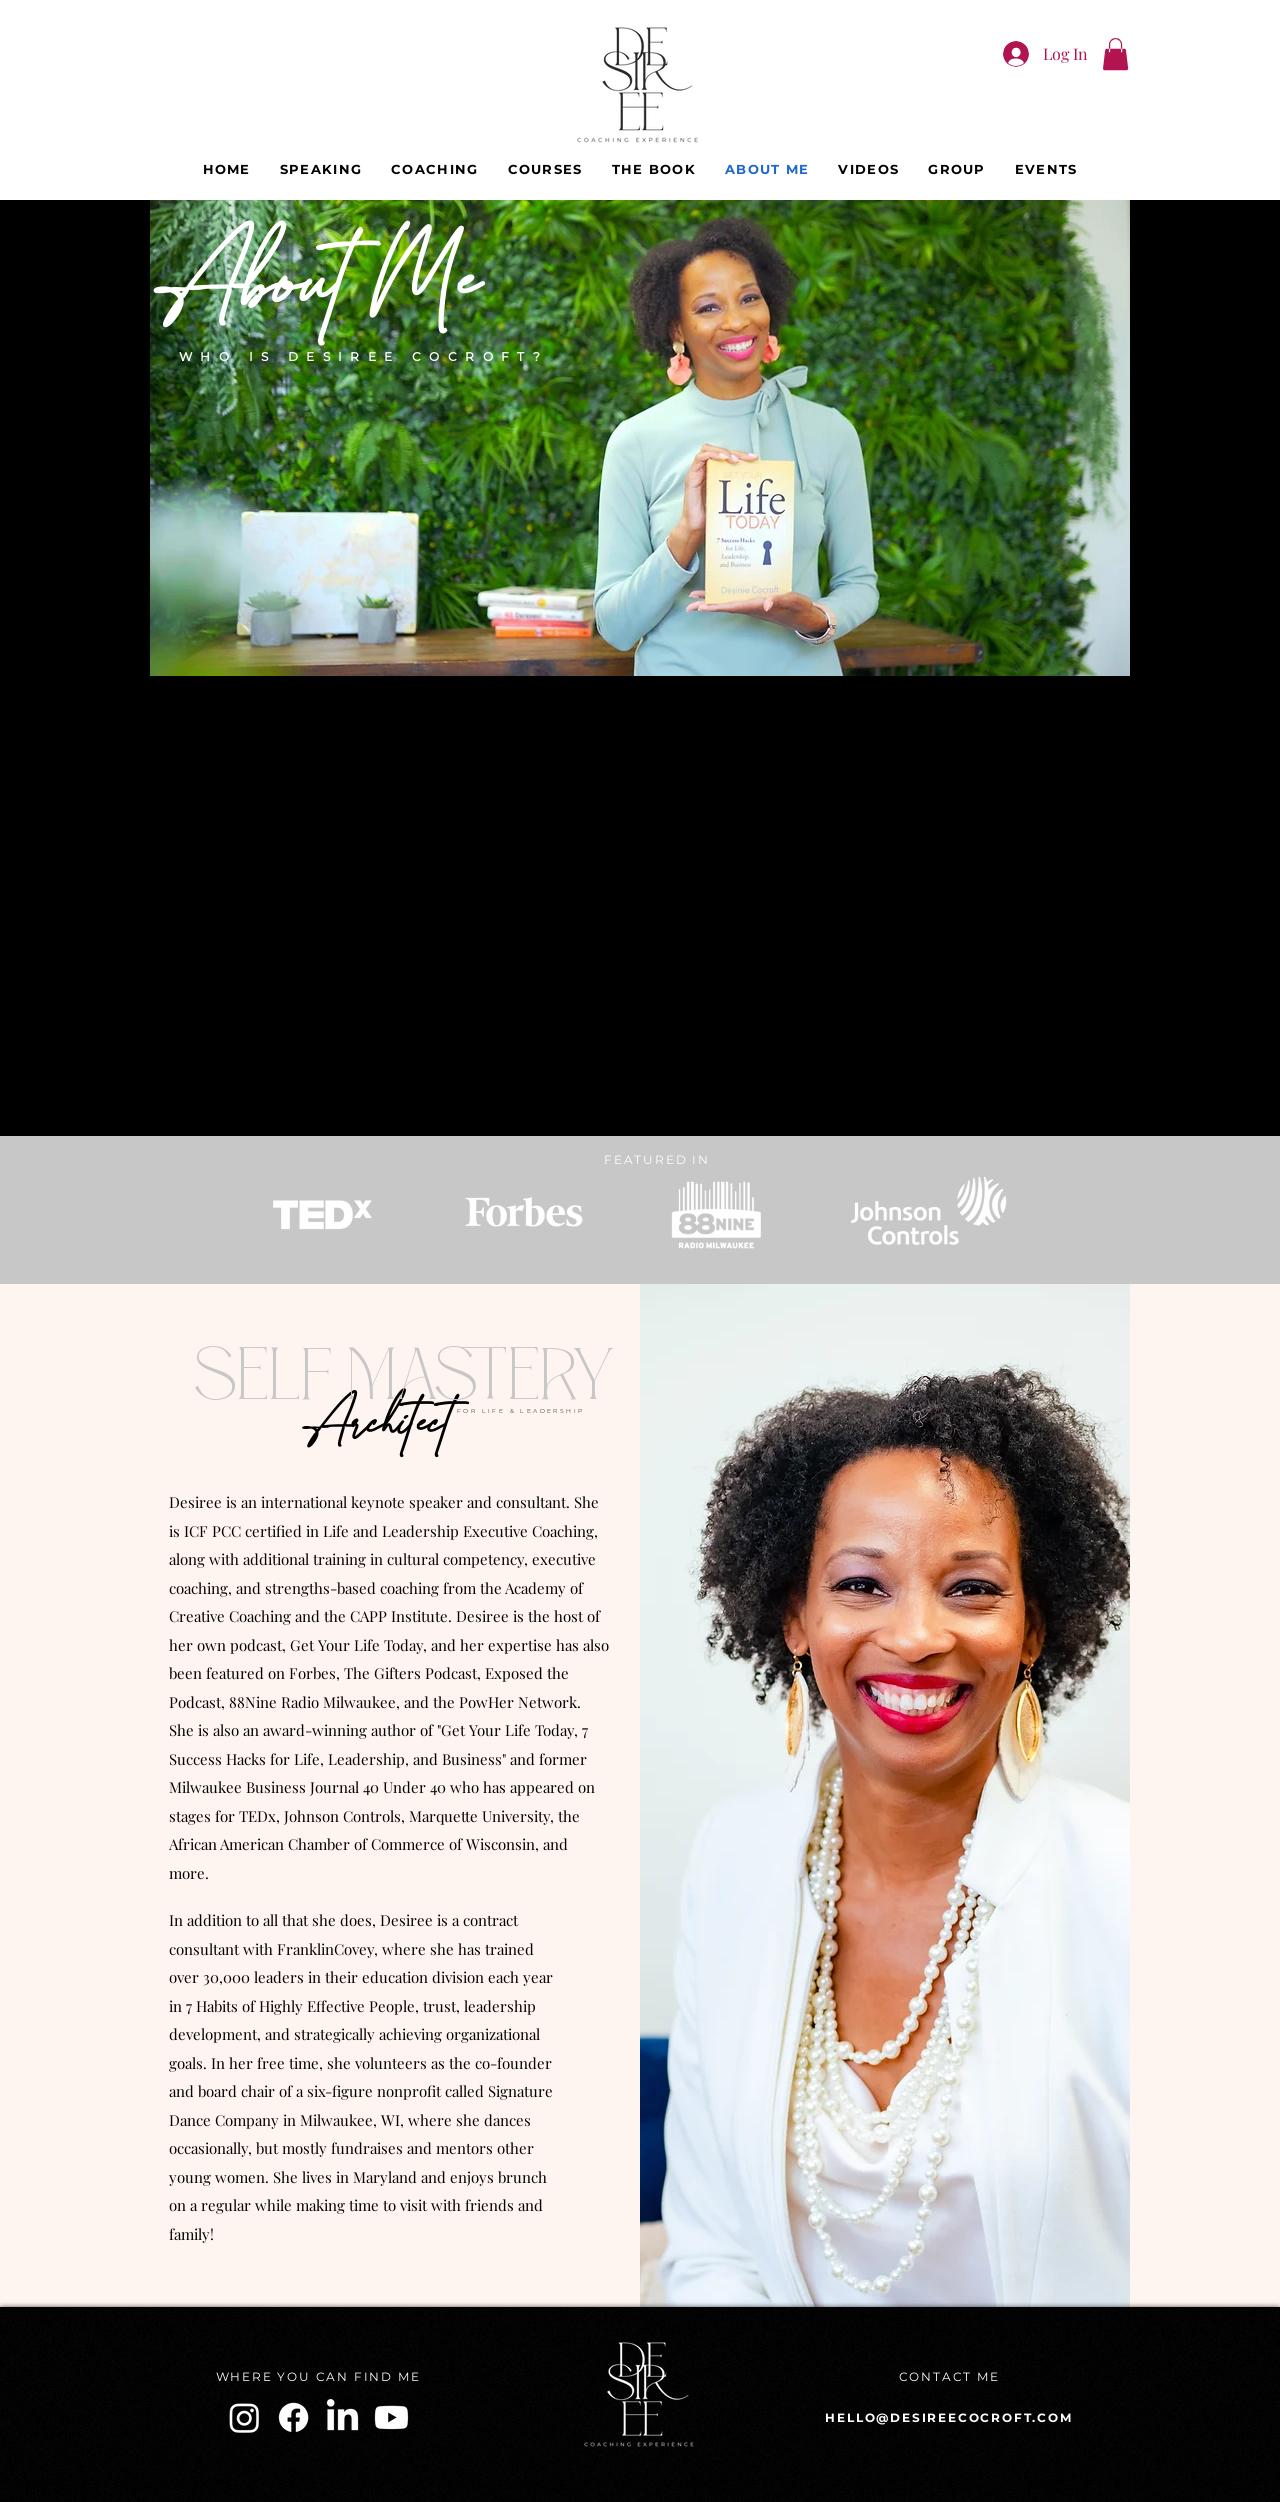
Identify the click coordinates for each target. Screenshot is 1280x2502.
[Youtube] (391, 2417)
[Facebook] (293, 2417)
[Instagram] (244, 2417)
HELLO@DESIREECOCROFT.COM (948, 2417)
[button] (1115, 54)
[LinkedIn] (342, 2417)
